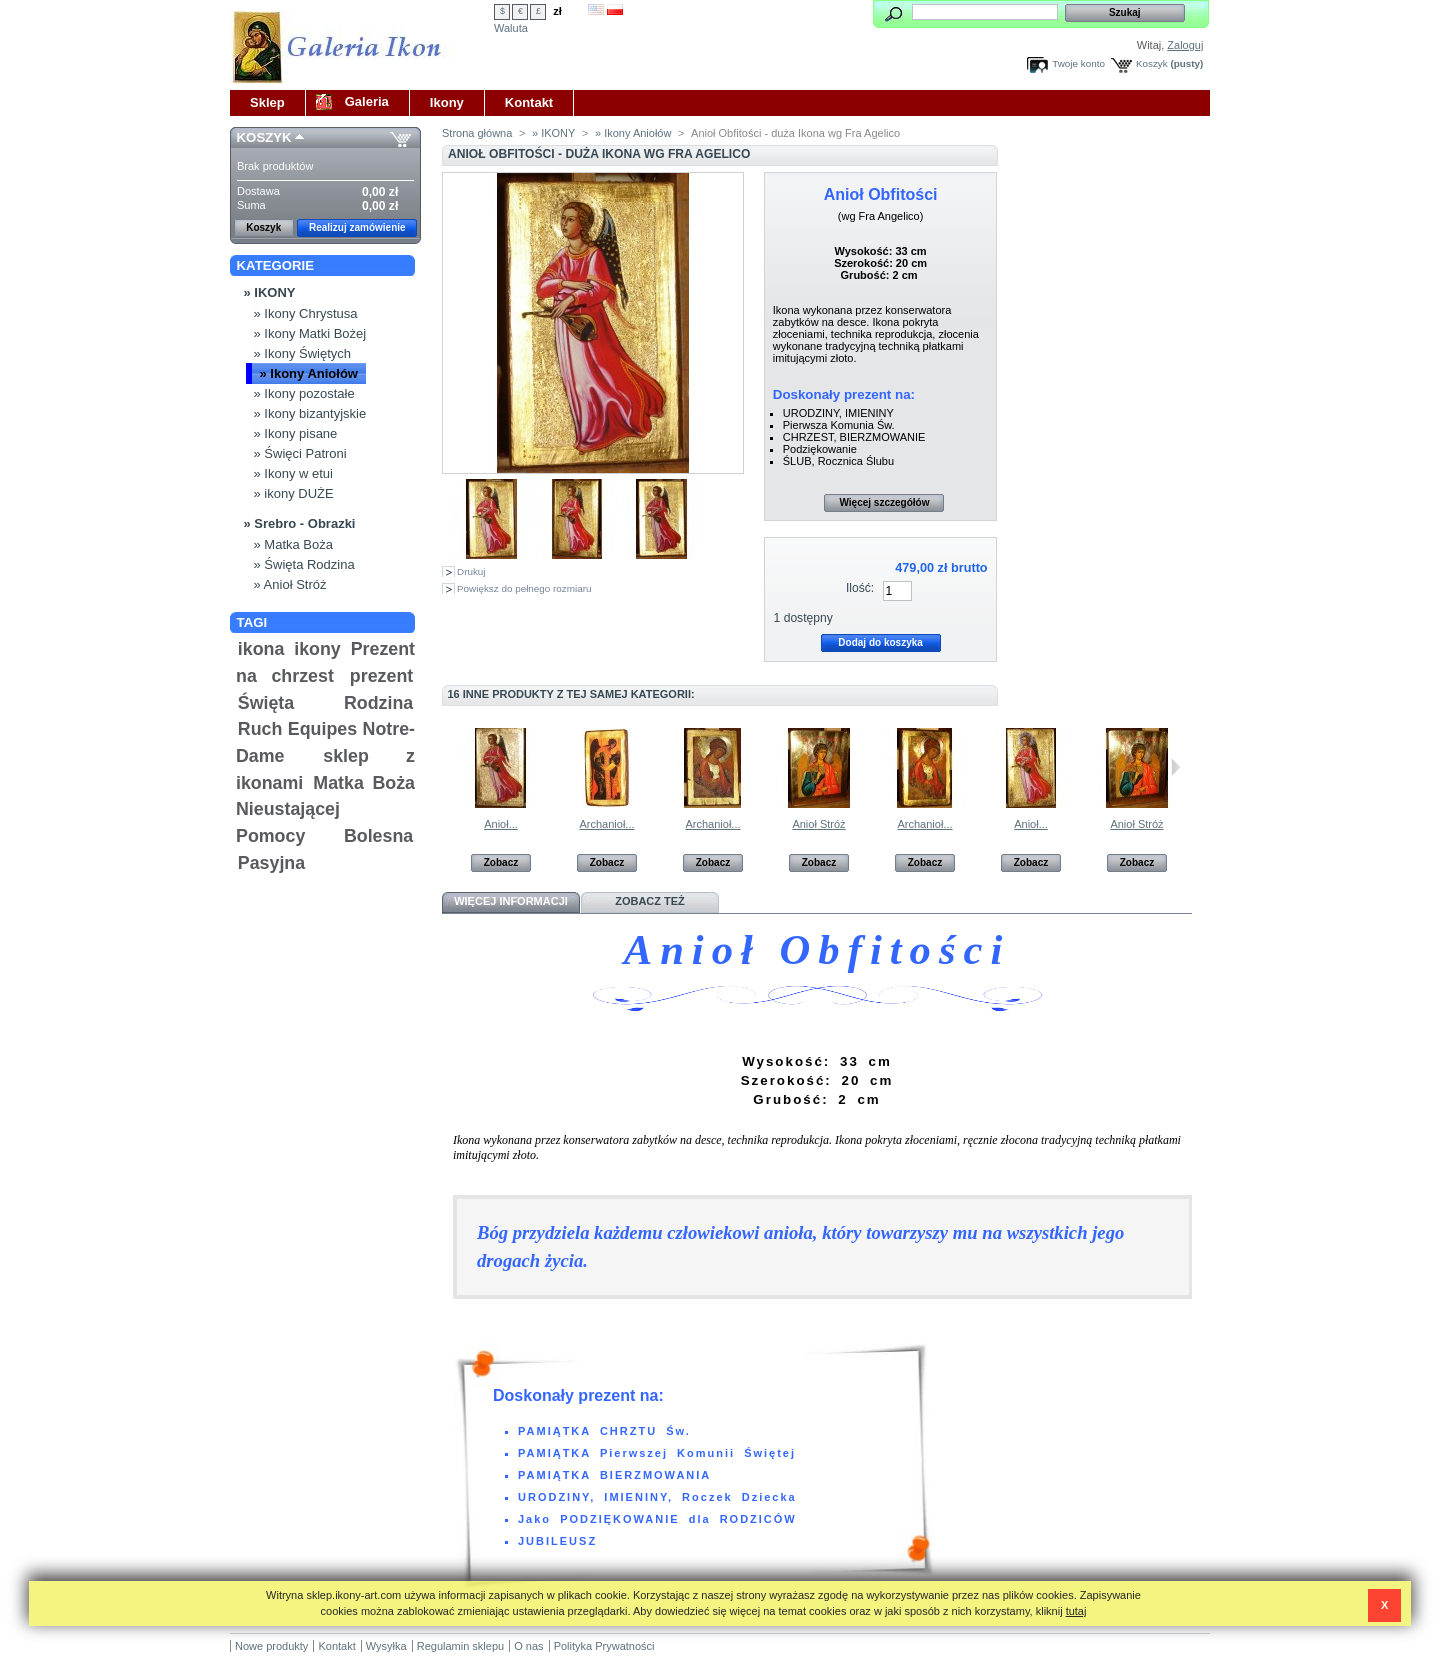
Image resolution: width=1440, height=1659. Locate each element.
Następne (1175, 767)
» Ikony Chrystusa (306, 313)
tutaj (1076, 1611)
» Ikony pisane (296, 433)
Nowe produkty (271, 1646)
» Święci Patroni (300, 453)
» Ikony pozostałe (304, 393)
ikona (261, 649)
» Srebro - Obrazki (300, 523)
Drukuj (471, 571)
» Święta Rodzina (304, 564)
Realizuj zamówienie (357, 227)
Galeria (367, 101)
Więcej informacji (511, 901)
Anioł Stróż (818, 824)
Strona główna (477, 133)
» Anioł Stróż (290, 584)
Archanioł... (606, 824)
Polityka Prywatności (604, 1646)
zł (557, 11)
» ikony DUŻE (294, 493)
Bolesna (378, 836)
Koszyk (1152, 63)
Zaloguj (1185, 45)
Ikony (447, 102)
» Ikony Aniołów (309, 373)
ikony (317, 649)
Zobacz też (650, 901)
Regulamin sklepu (460, 1646)
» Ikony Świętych (303, 353)
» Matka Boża (294, 544)
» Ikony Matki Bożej (310, 333)
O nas (528, 1646)
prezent (381, 676)
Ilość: (860, 588)
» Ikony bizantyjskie (310, 413)
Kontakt (529, 102)
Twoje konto (1078, 63)
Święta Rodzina (325, 703)
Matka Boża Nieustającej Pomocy (325, 809)
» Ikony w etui (294, 473)
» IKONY (270, 292)
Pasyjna (271, 863)
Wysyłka (386, 1646)
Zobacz (501, 862)
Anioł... (501, 824)
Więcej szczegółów (884, 502)
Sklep (267, 102)
